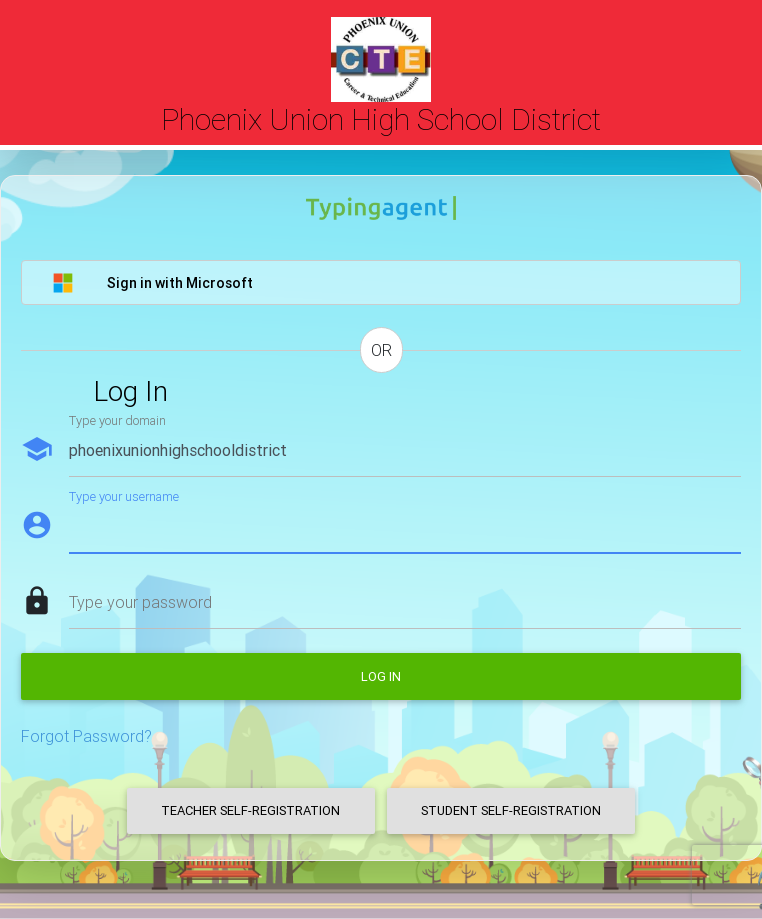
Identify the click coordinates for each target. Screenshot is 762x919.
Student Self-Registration (511, 810)
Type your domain (117, 420)
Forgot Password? (86, 736)
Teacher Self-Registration (250, 810)
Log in (381, 676)
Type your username (124, 496)
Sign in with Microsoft (152, 283)
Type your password (140, 602)
